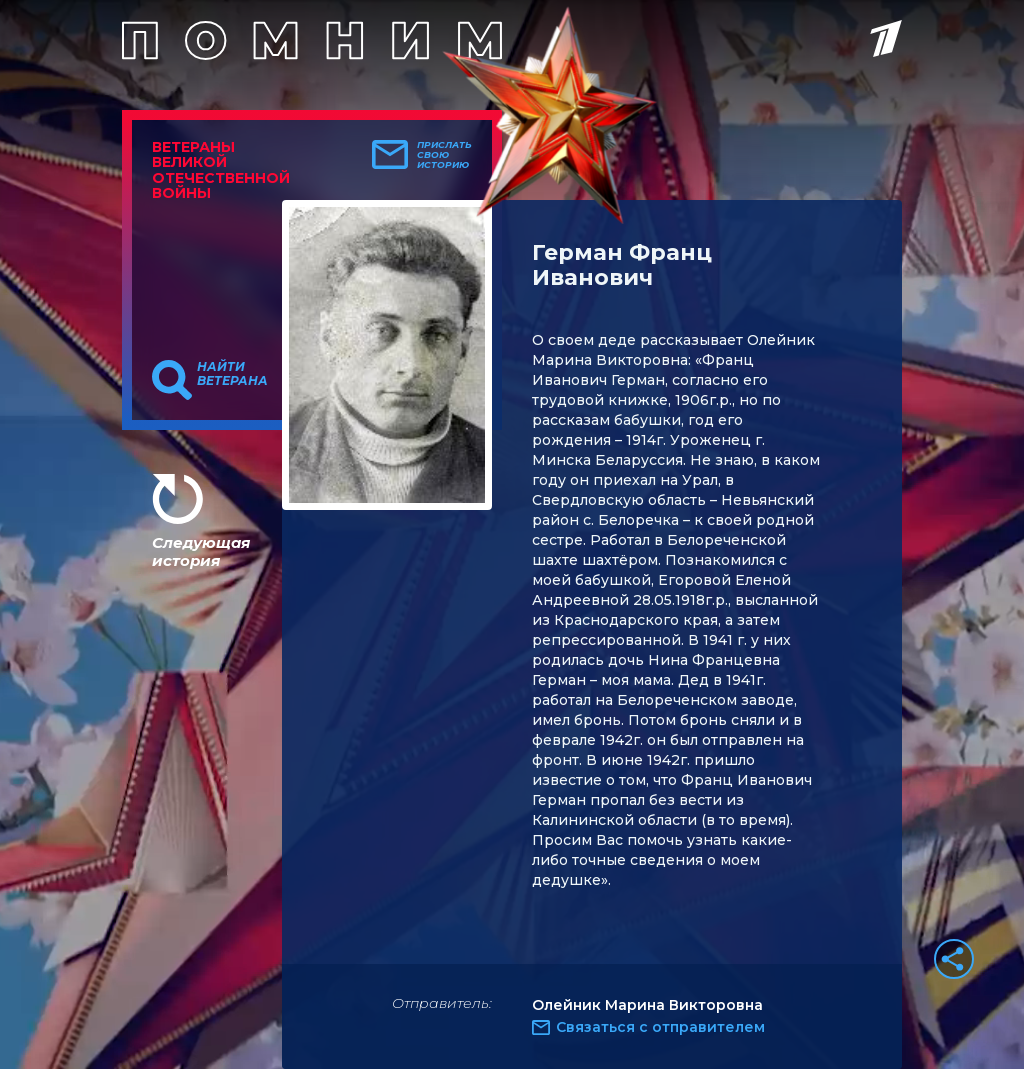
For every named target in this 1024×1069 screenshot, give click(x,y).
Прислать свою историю (444, 155)
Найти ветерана (232, 374)
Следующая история (201, 551)
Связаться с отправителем (660, 1027)
